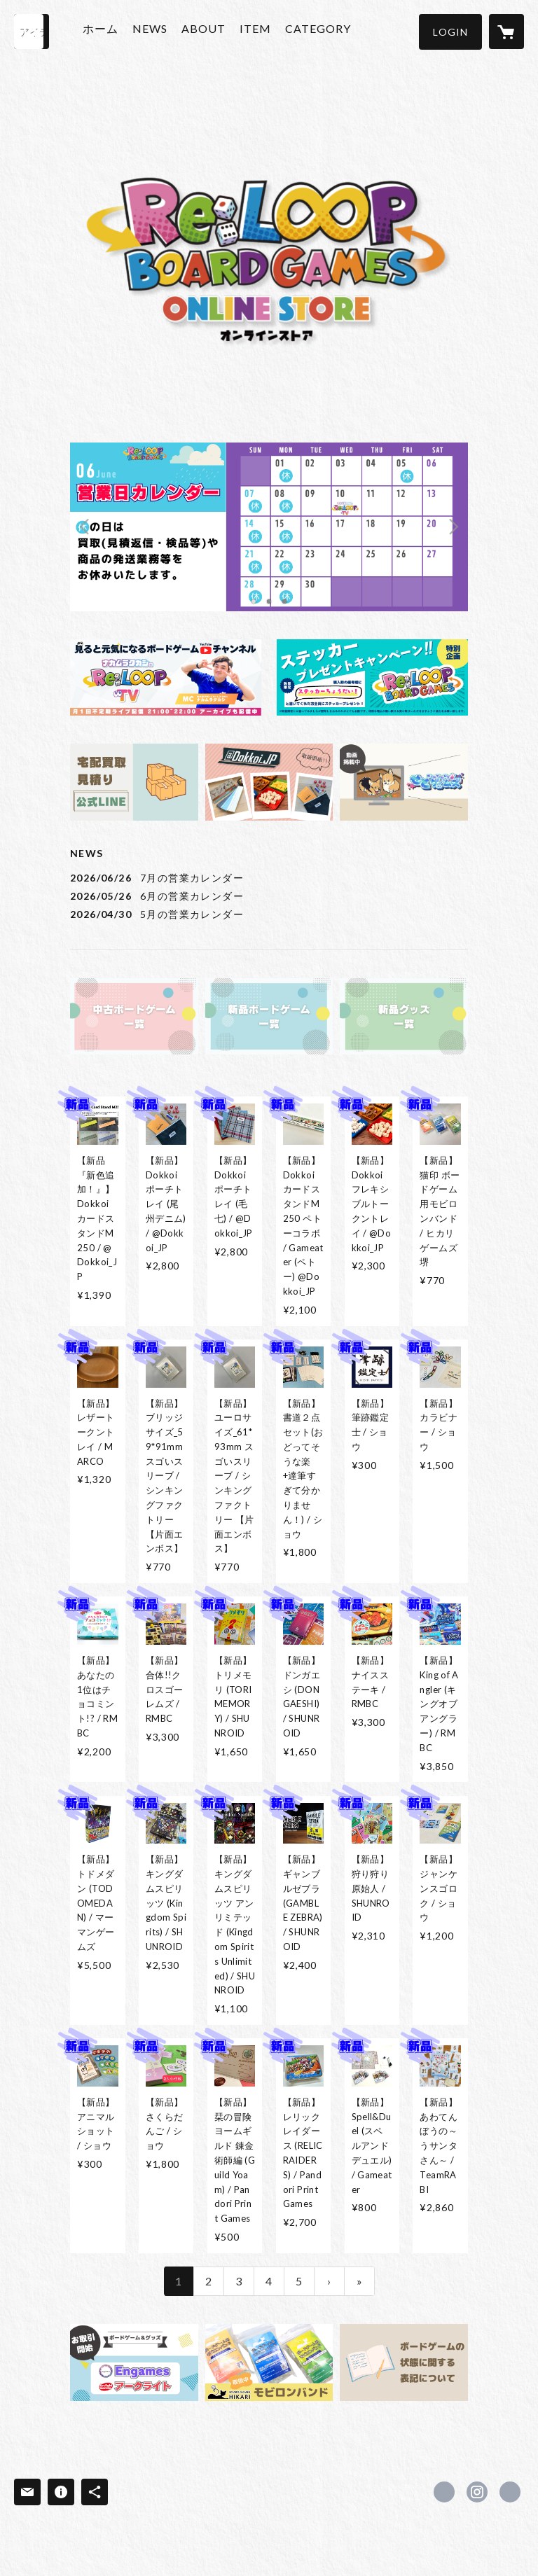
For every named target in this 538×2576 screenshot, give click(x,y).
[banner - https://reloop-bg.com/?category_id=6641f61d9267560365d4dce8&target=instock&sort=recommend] (134, 1016)
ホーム (109, 30)
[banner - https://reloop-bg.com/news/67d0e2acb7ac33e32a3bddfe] (404, 782)
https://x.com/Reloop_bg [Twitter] (444, 2491)
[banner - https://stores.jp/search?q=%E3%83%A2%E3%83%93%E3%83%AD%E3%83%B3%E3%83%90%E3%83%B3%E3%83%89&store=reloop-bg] (269, 2362)
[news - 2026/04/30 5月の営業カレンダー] (269, 914)
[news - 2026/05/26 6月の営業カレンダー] (269, 896)
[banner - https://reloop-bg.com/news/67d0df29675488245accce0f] (134, 2362)
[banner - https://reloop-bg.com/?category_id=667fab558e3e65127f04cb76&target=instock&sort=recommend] (269, 1016)
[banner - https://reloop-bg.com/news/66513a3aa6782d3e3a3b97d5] (134, 782)
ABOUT (212, 30)
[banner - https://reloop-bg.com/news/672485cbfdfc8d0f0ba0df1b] (404, 2362)
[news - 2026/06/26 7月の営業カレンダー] (269, 877)
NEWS (158, 30)
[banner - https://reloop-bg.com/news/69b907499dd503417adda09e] (372, 677)
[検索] (31, 31)
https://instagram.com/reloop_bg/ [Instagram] (477, 2491)
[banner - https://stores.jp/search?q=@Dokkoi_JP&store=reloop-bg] (269, 782)
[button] (450, 32)
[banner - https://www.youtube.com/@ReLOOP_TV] (165, 677)
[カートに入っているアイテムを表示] (506, 31)
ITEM (264, 30)
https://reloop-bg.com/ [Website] (509, 2491)
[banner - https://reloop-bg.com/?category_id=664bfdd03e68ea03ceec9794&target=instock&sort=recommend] (404, 1016)
